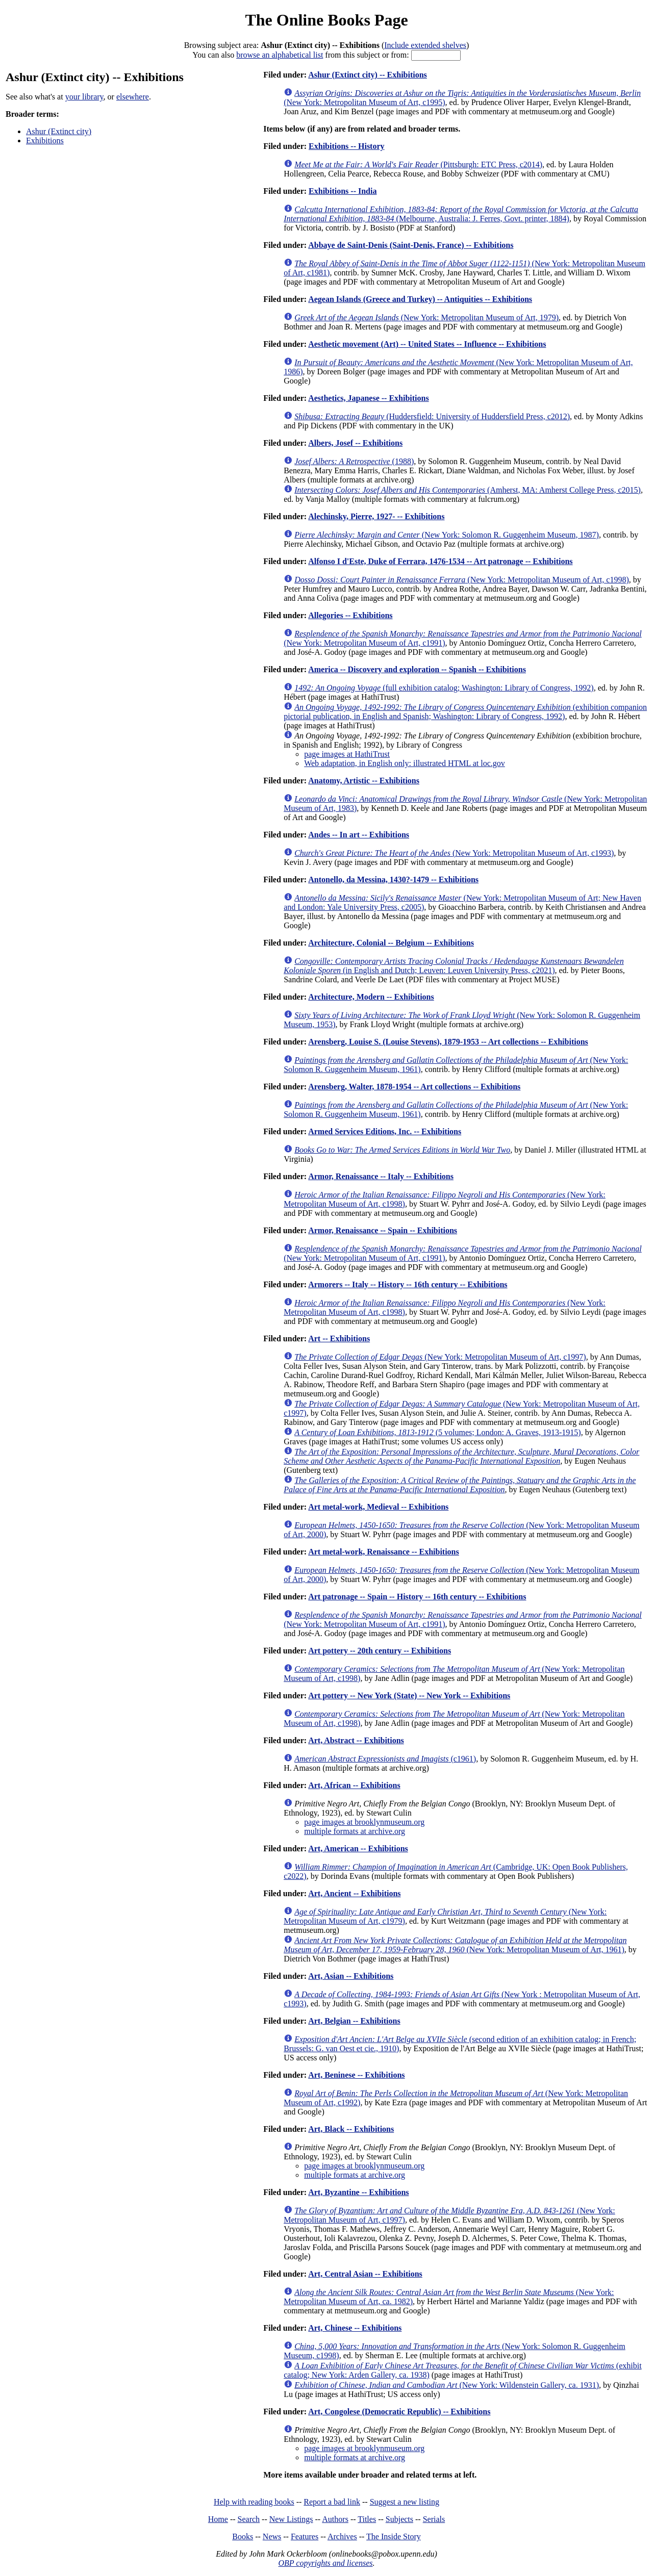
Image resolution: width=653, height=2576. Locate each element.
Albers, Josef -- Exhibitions (355, 443)
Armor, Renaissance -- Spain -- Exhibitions (382, 1230)
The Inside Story (393, 2536)
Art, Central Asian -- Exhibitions (365, 2273)
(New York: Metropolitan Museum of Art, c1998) (461, 579)
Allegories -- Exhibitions (350, 615)
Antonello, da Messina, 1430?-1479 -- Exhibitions (393, 879)
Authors (335, 2519)
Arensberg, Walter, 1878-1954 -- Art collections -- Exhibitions (414, 1086)
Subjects (399, 2519)
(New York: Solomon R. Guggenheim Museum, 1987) (446, 534)
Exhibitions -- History (346, 146)
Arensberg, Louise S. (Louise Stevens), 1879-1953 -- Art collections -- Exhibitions (448, 1041)
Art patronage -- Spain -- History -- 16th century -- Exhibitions (417, 1596)
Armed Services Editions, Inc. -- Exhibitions (384, 1131)
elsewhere (132, 96)
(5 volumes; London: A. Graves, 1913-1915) (437, 1432)
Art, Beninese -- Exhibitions (356, 2075)
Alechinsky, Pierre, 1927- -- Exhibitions (376, 516)
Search (249, 2519)
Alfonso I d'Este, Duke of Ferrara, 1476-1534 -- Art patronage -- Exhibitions (440, 561)
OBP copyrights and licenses (325, 2563)
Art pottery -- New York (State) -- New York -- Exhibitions (409, 1695)
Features (304, 2536)
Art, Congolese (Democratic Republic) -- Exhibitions (399, 2411)
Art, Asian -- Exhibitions (350, 1976)
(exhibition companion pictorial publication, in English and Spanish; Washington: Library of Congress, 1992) (465, 712)
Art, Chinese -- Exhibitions (354, 2328)
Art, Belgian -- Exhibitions (354, 2021)
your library (84, 96)
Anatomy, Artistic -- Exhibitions (363, 780)
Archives (342, 2536)
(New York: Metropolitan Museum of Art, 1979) (426, 317)
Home (218, 2519)
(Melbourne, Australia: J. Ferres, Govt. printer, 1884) (461, 214)
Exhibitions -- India (342, 191)
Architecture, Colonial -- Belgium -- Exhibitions (391, 942)
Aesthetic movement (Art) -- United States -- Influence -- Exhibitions (427, 344)
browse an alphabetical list (279, 54)
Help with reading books (254, 2501)
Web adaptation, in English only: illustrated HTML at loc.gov (404, 763)
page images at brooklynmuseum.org (364, 1822)
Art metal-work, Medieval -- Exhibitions (378, 1506)
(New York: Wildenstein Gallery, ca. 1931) (446, 2385)
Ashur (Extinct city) (58, 131)
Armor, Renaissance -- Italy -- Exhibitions (381, 1176)
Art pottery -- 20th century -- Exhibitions (379, 1650)
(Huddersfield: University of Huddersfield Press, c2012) (432, 416)
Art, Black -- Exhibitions (351, 2129)
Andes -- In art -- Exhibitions (358, 834)
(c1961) (385, 1758)
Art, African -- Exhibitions (354, 1785)
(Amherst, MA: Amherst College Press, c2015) (467, 490)
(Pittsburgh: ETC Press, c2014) (418, 164)
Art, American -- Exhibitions (358, 1848)
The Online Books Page (326, 20)
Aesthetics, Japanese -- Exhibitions (368, 398)
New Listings (291, 2519)
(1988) (354, 461)
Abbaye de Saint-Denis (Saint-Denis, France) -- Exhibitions (410, 245)
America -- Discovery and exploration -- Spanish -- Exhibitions (417, 669)
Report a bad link (332, 2501)
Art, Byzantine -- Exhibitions (358, 2192)
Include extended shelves (425, 45)
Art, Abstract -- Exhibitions (356, 1740)
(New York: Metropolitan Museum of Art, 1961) (455, 1945)
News (272, 2536)
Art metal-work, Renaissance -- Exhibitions (383, 1551)
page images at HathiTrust (347, 754)
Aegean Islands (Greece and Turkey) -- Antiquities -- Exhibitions (420, 299)
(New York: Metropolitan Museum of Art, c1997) (440, 1357)
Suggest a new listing (404, 2501)
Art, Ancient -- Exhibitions (354, 1893)
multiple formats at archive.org (354, 1831)
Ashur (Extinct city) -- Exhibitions (367, 74)
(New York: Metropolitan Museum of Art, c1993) (454, 853)
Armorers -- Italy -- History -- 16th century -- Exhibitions (407, 1284)
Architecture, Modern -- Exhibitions (371, 996)
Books (242, 2536)
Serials (434, 2519)
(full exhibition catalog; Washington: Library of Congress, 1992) (443, 687)
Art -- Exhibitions (339, 1338)
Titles (367, 2519)
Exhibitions (45, 140)
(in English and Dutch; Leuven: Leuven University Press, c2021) (453, 966)
